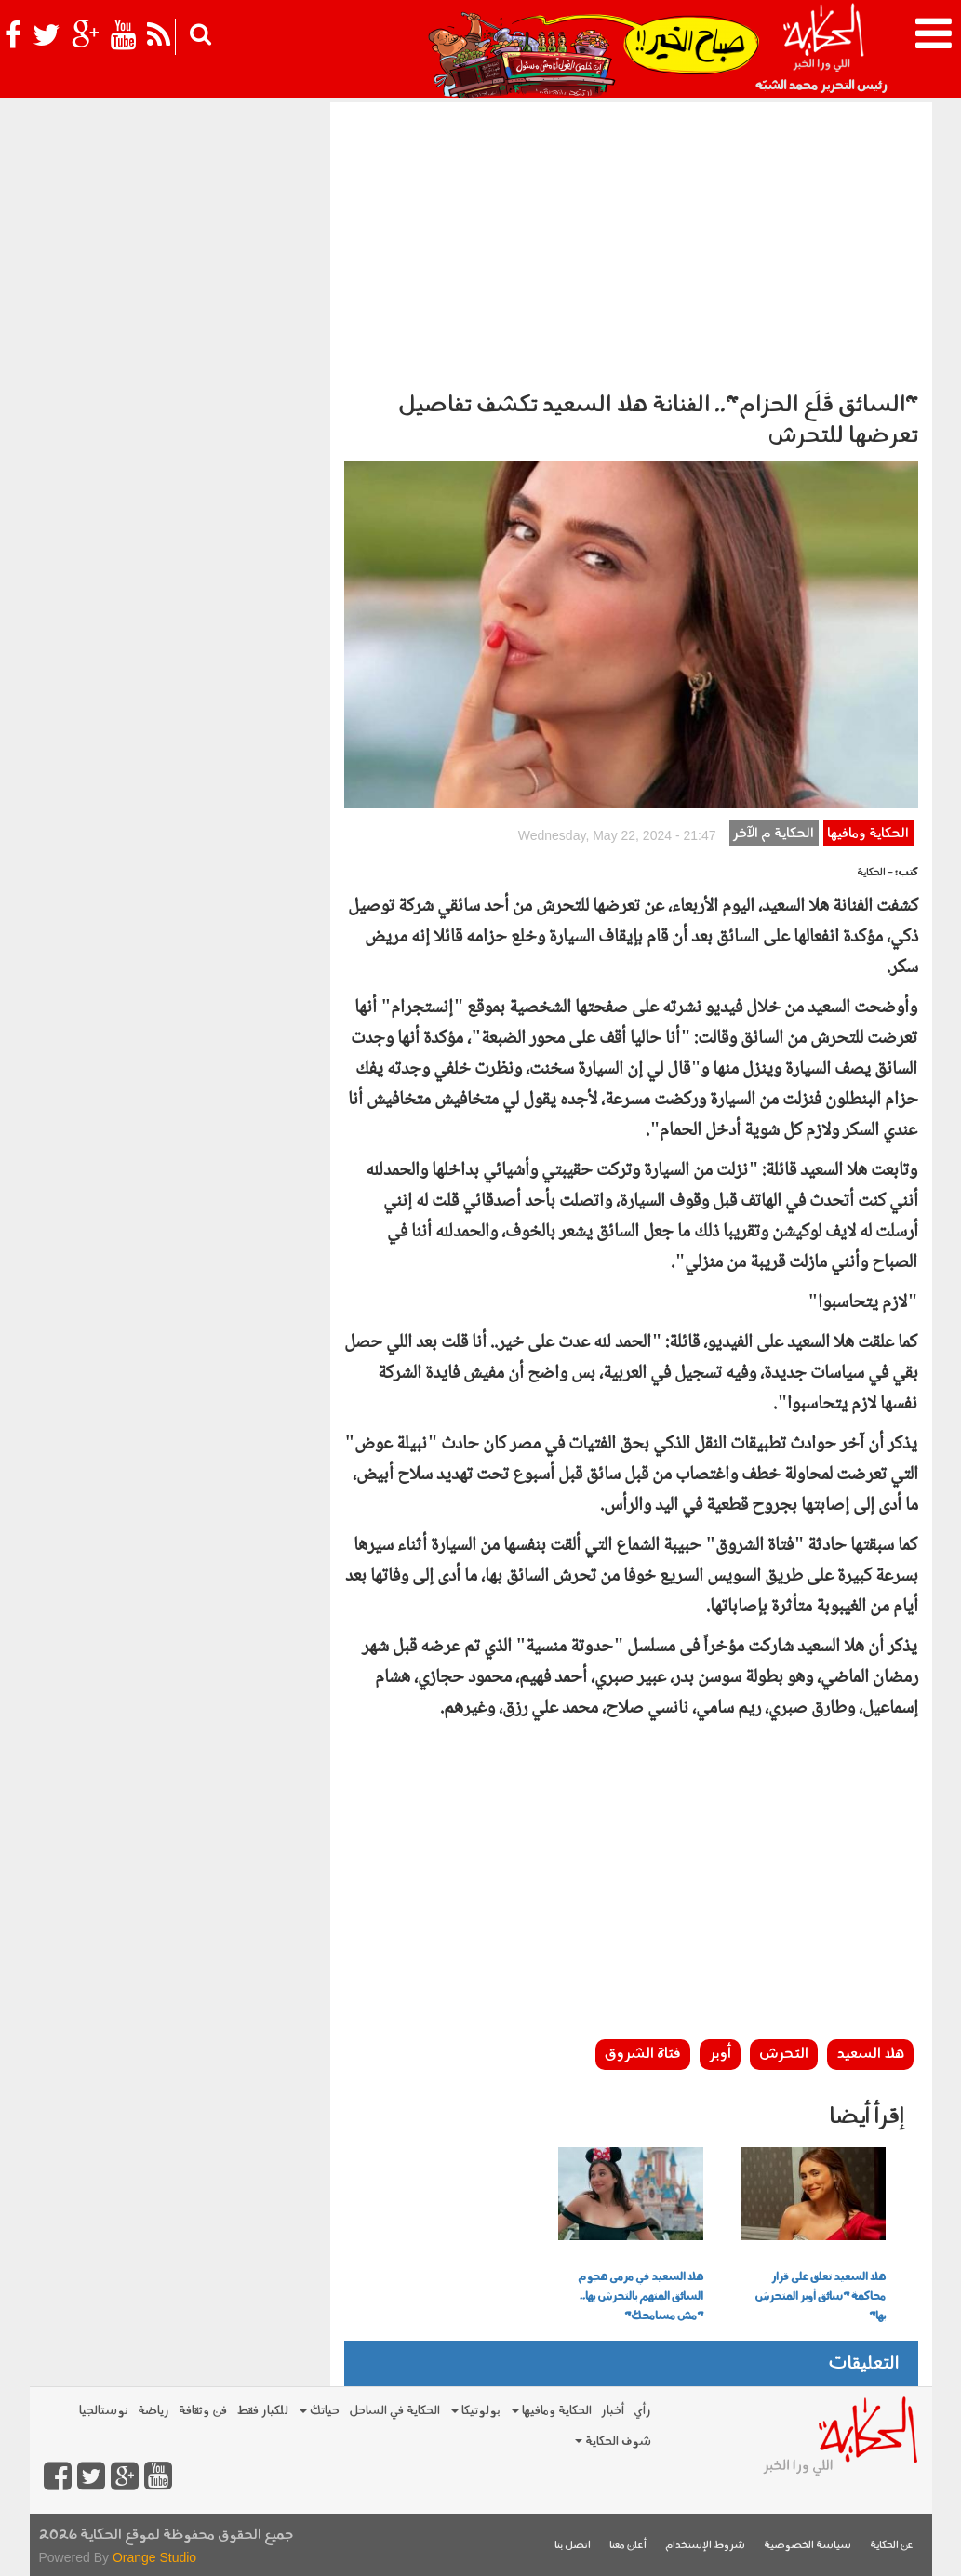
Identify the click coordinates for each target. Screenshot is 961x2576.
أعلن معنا (628, 2546)
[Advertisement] (631, 242)
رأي (642, 2411)
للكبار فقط (262, 2411)
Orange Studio (154, 2557)
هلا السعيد (870, 2054)
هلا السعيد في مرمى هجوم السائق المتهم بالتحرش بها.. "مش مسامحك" (640, 2297)
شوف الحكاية (613, 2441)
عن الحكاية (892, 2546)
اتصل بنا (572, 2546)
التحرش (783, 2054)
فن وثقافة (203, 2411)
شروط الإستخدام (705, 2546)
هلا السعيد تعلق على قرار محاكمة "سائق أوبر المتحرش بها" (820, 2297)
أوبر (720, 2054)
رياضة (153, 2411)
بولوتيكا (476, 2411)
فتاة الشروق (643, 2054)
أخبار (612, 2411)
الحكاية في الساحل (394, 2411)
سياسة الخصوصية (807, 2546)
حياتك (320, 2411)
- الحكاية (875, 873)
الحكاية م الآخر (773, 834)
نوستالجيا (103, 2411)
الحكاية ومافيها (868, 834)
